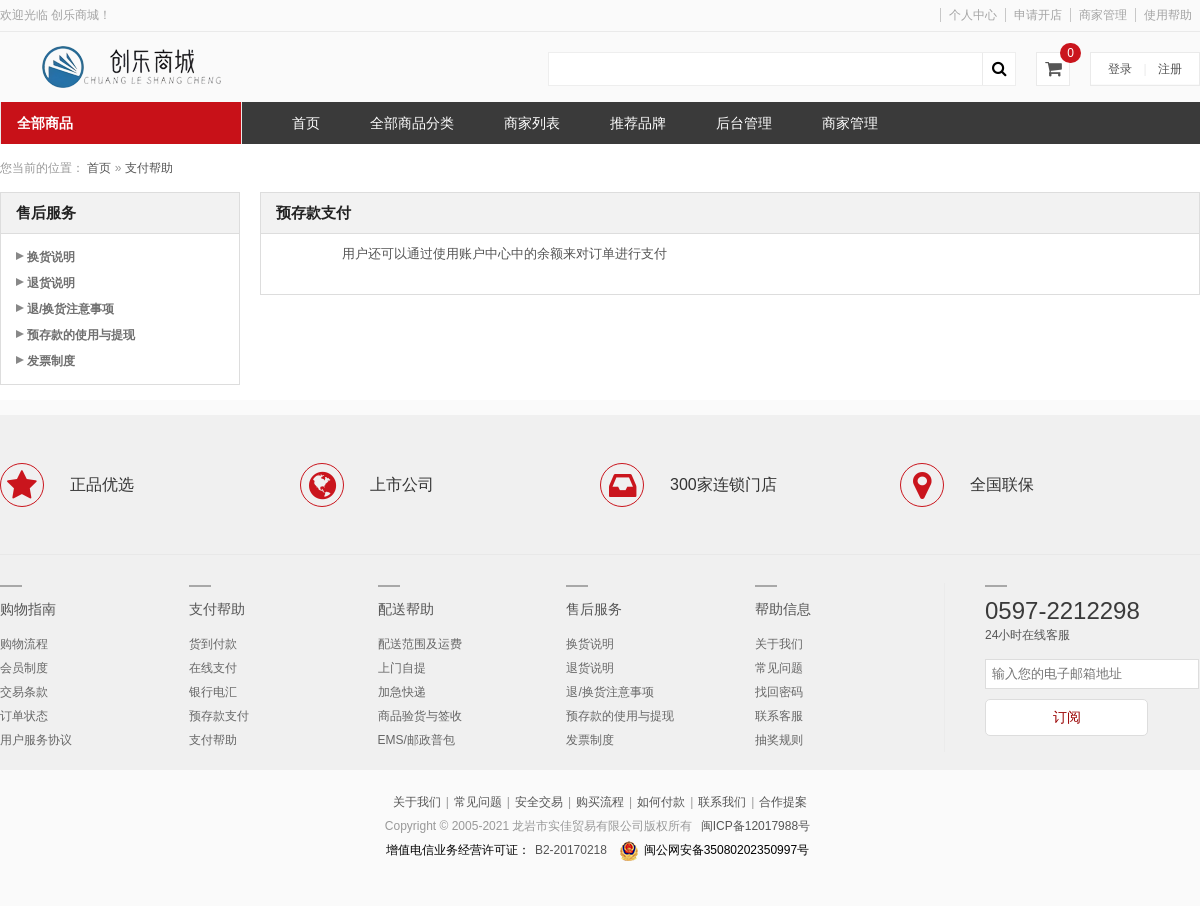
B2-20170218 (571, 850)
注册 (1170, 69)
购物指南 (28, 609)
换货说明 (51, 257)
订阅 (1067, 717)
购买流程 (600, 802)
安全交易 (539, 802)
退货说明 (51, 283)
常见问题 (779, 668)
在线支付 (213, 668)
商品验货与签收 (420, 716)
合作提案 (783, 802)
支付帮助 (149, 168)
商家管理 (1103, 15)
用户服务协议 (36, 740)
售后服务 (594, 609)
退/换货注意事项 (70, 309)
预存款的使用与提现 (81, 335)
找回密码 (779, 692)
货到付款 (213, 644)
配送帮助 (406, 609)
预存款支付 (219, 716)
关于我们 (779, 644)
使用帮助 (1168, 15)
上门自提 (402, 668)
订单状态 (24, 716)
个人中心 (973, 15)
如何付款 (661, 802)
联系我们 (722, 802)
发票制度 (51, 361)
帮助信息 (783, 609)
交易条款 (24, 692)
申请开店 (1038, 15)
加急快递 (402, 692)
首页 (99, 168)
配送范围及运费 (420, 644)
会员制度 (24, 668)
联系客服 (779, 716)
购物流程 (24, 644)
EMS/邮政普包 (416, 740)
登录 (1120, 69)
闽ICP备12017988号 (755, 826)
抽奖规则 (779, 740)
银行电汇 (213, 692)
